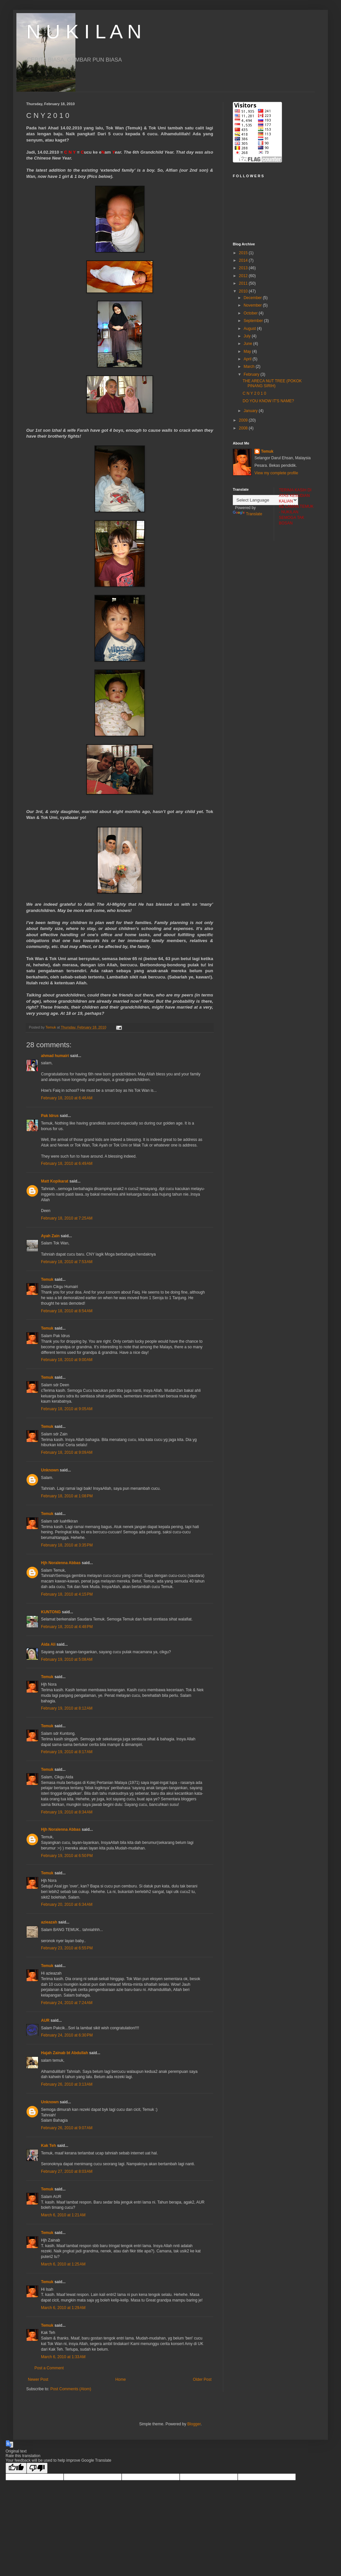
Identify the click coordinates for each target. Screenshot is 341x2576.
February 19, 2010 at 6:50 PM (67, 1855)
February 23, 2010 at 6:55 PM (67, 1948)
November (253, 305)
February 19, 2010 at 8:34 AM (66, 1812)
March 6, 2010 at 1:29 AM (63, 2307)
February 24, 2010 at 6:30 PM (67, 2035)
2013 (244, 268)
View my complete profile (276, 473)
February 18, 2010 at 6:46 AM (66, 1098)
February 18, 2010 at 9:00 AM (66, 1359)
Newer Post (38, 2379)
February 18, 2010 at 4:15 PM (67, 1594)
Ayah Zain (50, 1236)
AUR (45, 2020)
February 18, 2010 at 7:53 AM (66, 1262)
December (253, 297)
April (248, 359)
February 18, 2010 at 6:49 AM (66, 1163)
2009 (244, 420)
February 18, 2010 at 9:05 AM (66, 1409)
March (250, 366)
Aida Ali (48, 1644)
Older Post (202, 2379)
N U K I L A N (83, 32)
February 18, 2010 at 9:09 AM (66, 1452)
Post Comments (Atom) (70, 2389)
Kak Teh (48, 2145)
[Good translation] (16, 2468)
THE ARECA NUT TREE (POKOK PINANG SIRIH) (272, 383)
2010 (244, 291)
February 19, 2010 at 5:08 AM (66, 1659)
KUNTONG (51, 1612)
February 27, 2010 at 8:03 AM (66, 2171)
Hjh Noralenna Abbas (61, 1563)
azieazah (49, 1922)
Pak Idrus (50, 1115)
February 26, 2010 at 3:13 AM (66, 2084)
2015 (244, 253)
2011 (244, 283)
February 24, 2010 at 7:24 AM (66, 2002)
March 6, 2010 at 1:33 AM (63, 2357)
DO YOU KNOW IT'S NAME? (268, 401)
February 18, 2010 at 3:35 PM (67, 1545)
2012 (244, 276)
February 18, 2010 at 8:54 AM (66, 1311)
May (248, 351)
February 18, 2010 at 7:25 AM (66, 1218)
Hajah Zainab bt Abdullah (64, 2053)
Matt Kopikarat (54, 1181)
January (251, 410)
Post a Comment (49, 2368)
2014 (244, 260)
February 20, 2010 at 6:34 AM (66, 1904)
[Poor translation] (37, 2468)
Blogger (194, 2424)
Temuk (47, 1279)
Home (120, 2379)
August (250, 328)
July (248, 336)
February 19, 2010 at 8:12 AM (66, 1708)
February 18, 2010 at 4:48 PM (67, 1626)
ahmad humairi (55, 1055)
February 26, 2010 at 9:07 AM (66, 2128)
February (252, 374)
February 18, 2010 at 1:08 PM (67, 1496)
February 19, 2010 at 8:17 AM (66, 1752)
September (254, 320)
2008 (244, 428)
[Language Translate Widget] (265, 500)
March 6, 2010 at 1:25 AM (63, 2264)
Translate (247, 514)
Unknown (50, 1470)
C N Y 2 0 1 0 (254, 393)
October (251, 313)
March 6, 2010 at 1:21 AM (63, 2215)
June (248, 343)
